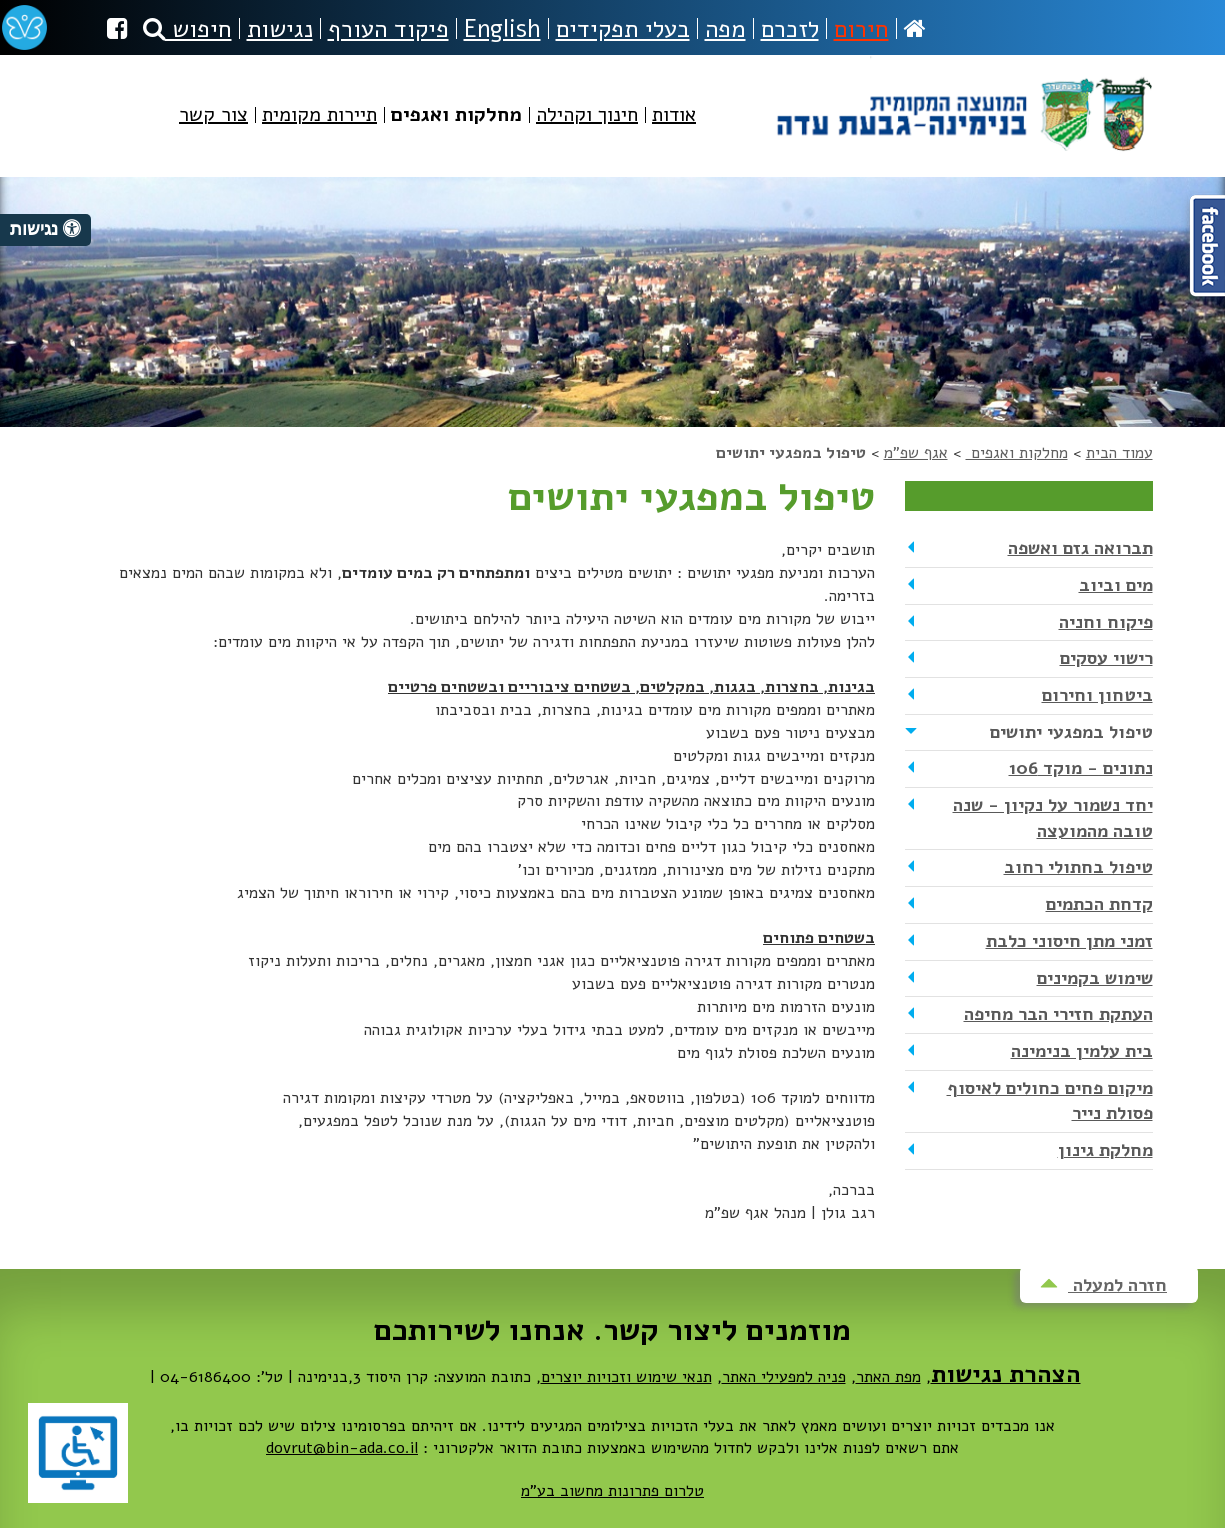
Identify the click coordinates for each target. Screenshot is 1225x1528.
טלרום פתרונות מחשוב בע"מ (612, 1491)
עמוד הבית (1119, 453)
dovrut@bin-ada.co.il (342, 1448)
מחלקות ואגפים (1017, 453)
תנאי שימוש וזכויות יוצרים (626, 1377)
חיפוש (187, 29)
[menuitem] (674, 131)
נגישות (280, 29)
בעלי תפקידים (623, 29)
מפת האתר (888, 1377)
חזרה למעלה (1103, 1285)
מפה (725, 29)
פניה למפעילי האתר (784, 1377)
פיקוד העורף (388, 29)
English (502, 29)
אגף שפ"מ (916, 453)
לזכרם (790, 29)
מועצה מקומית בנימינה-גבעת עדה (962, 106)
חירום (861, 29)
